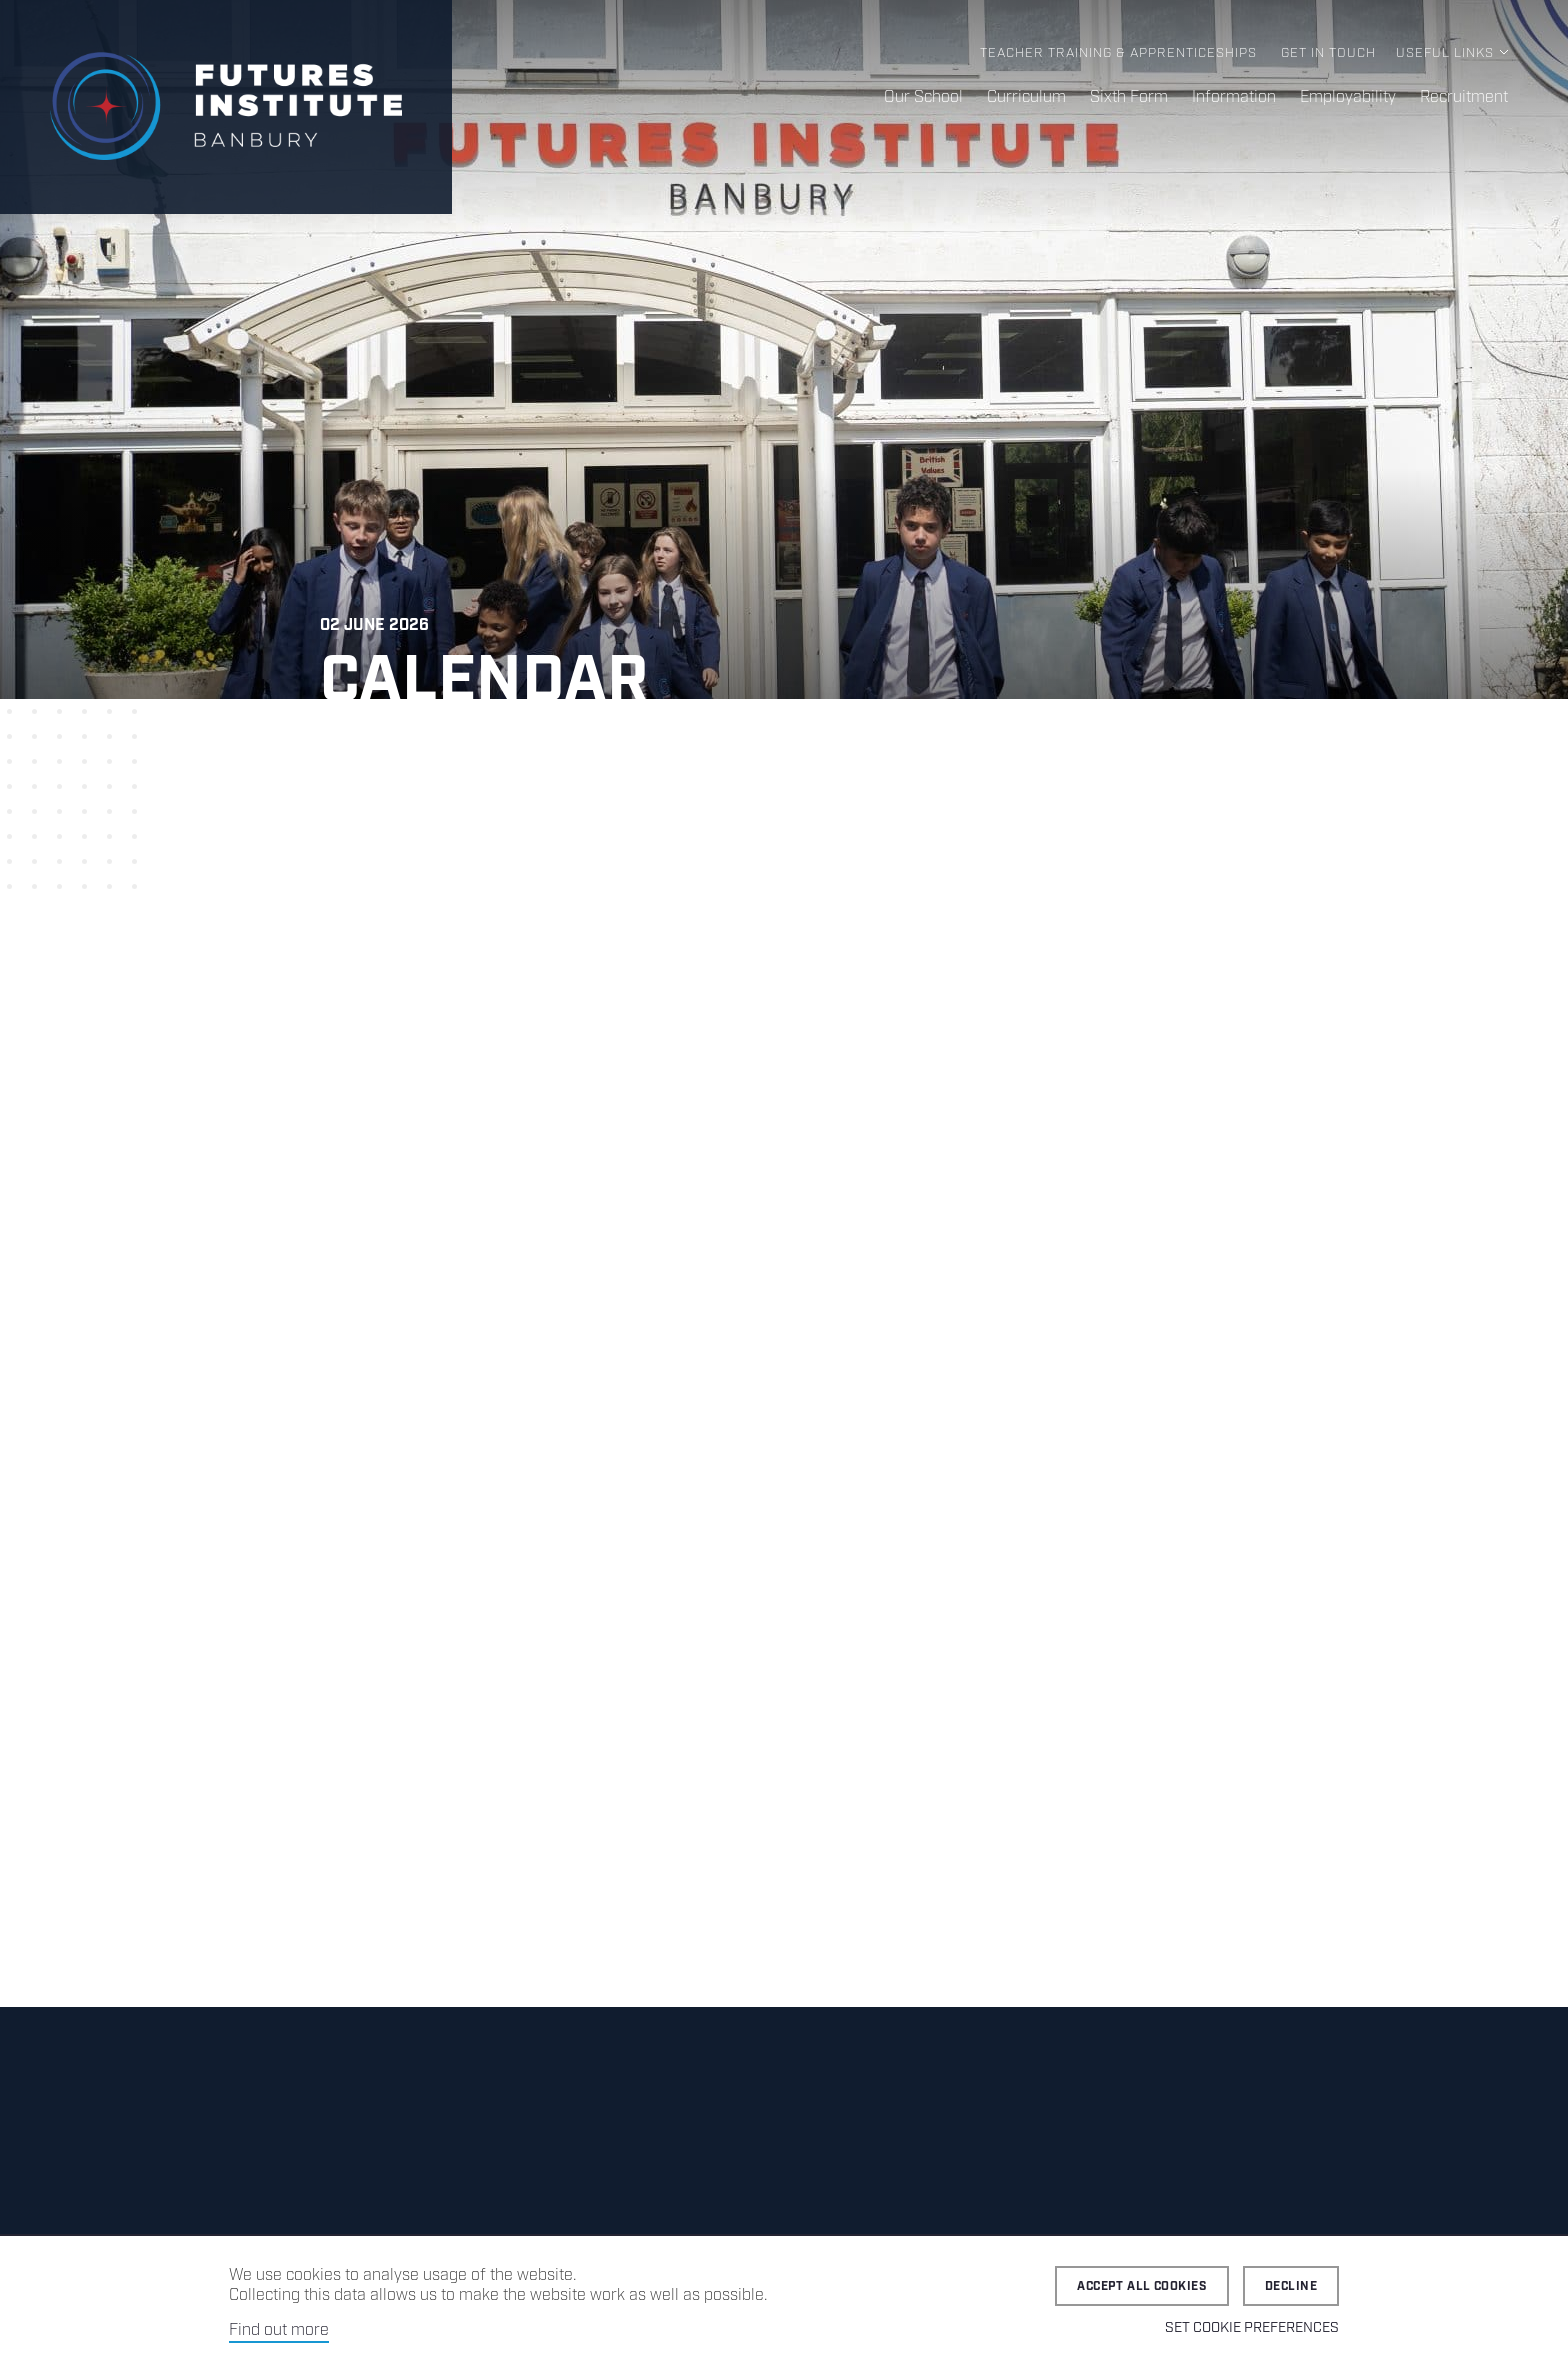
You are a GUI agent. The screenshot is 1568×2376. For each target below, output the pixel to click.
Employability (1348, 97)
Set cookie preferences (1252, 2328)
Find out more (279, 2330)
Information (1234, 97)
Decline (1291, 2286)
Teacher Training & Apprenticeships (1118, 53)
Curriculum (1026, 97)
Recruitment (1464, 97)
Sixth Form (1129, 97)
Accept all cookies (1142, 2286)
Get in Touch (1328, 53)
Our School (923, 97)
